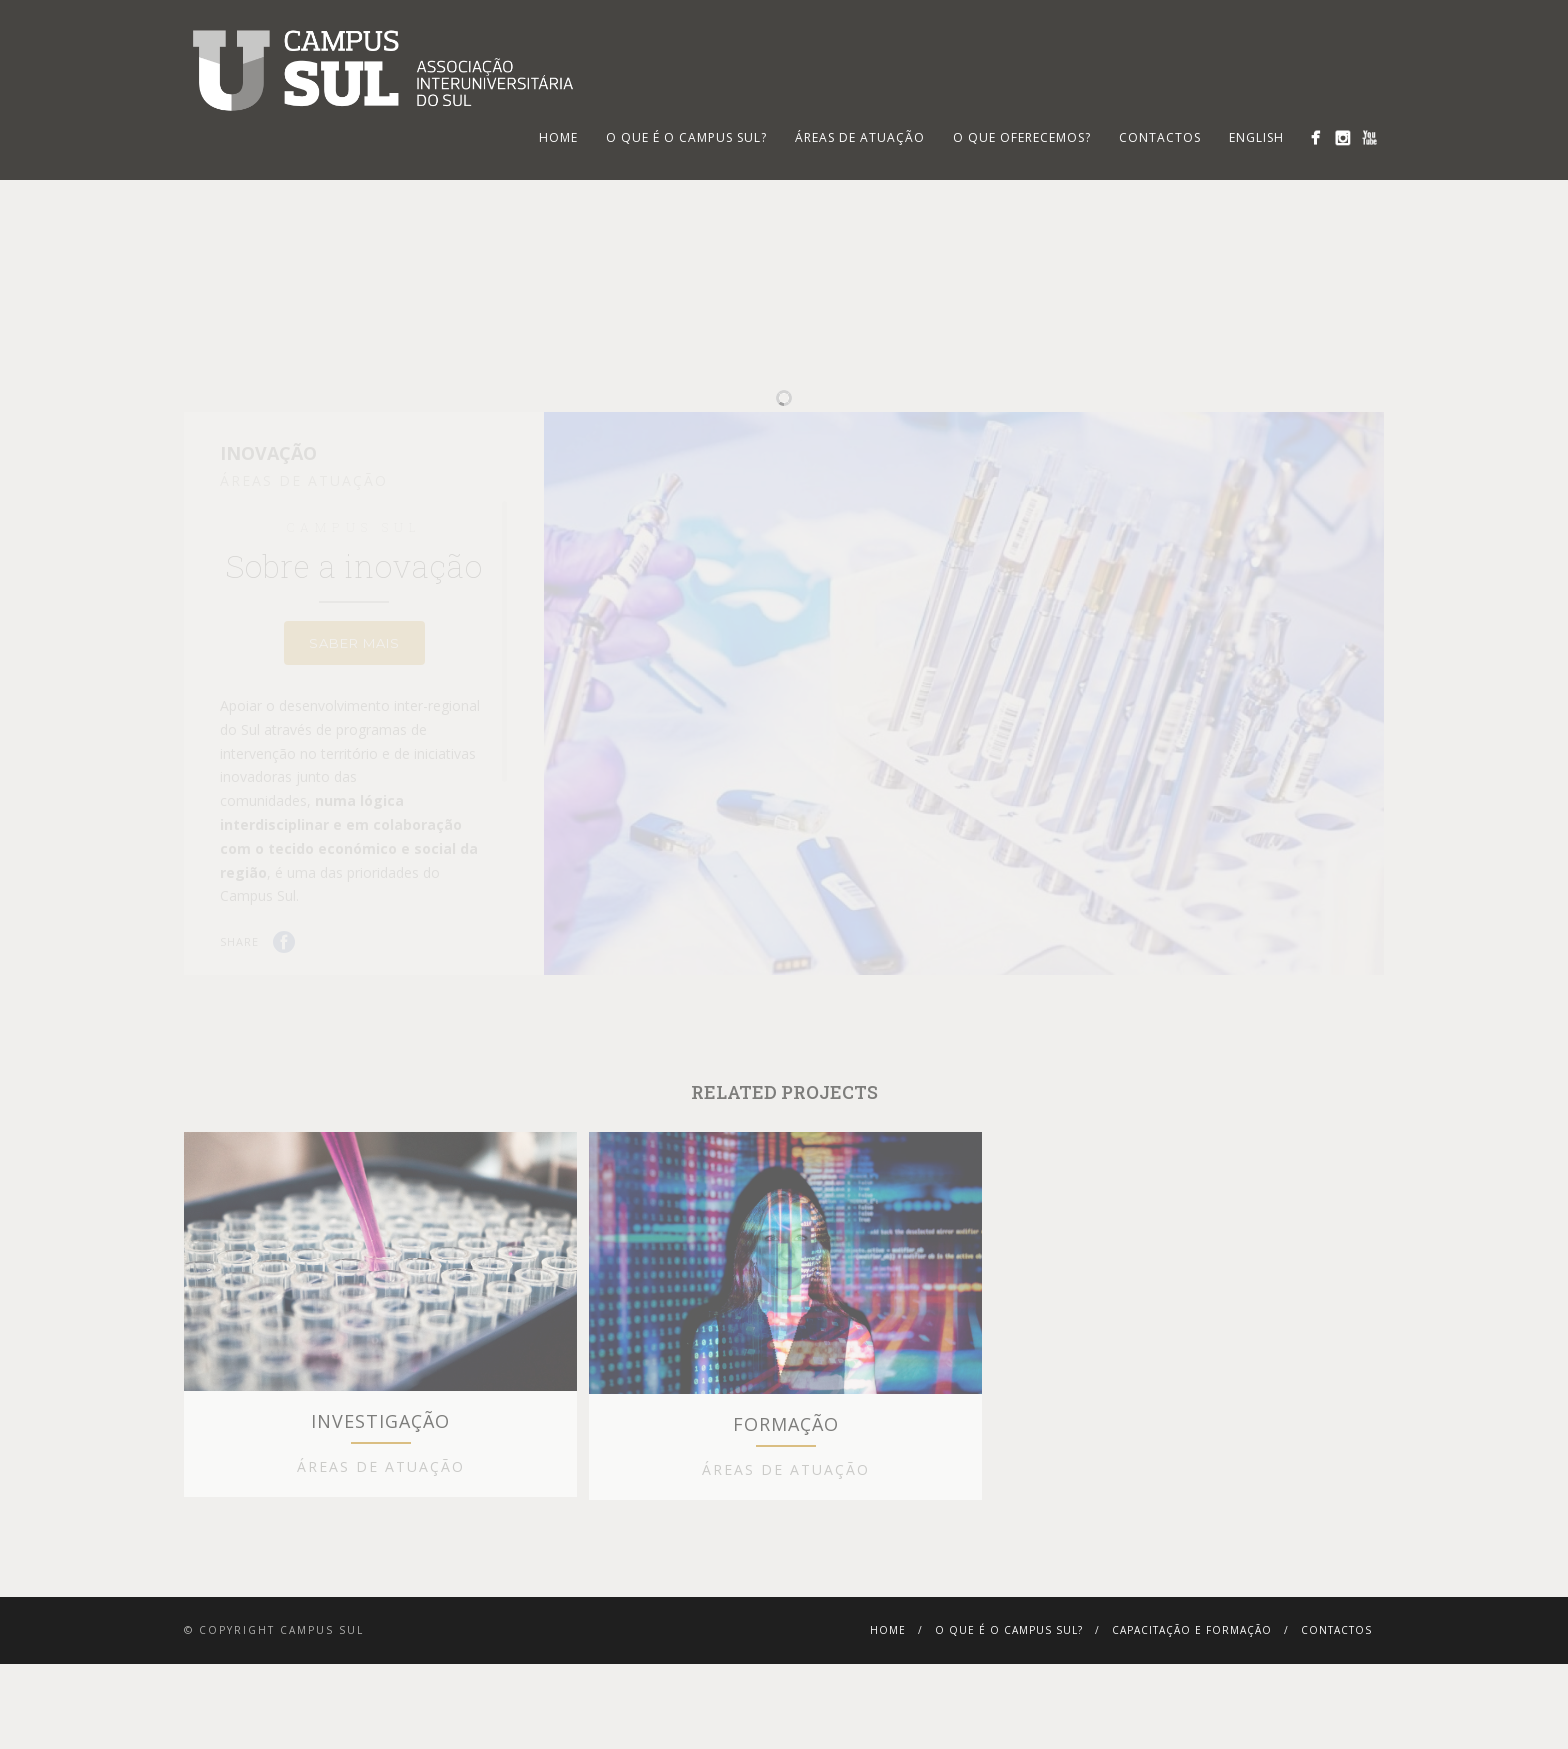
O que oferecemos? (1022, 137)
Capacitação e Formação (1192, 1723)
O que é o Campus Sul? (686, 137)
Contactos (1160, 137)
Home (888, 1723)
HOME (558, 137)
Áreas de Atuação (860, 137)
